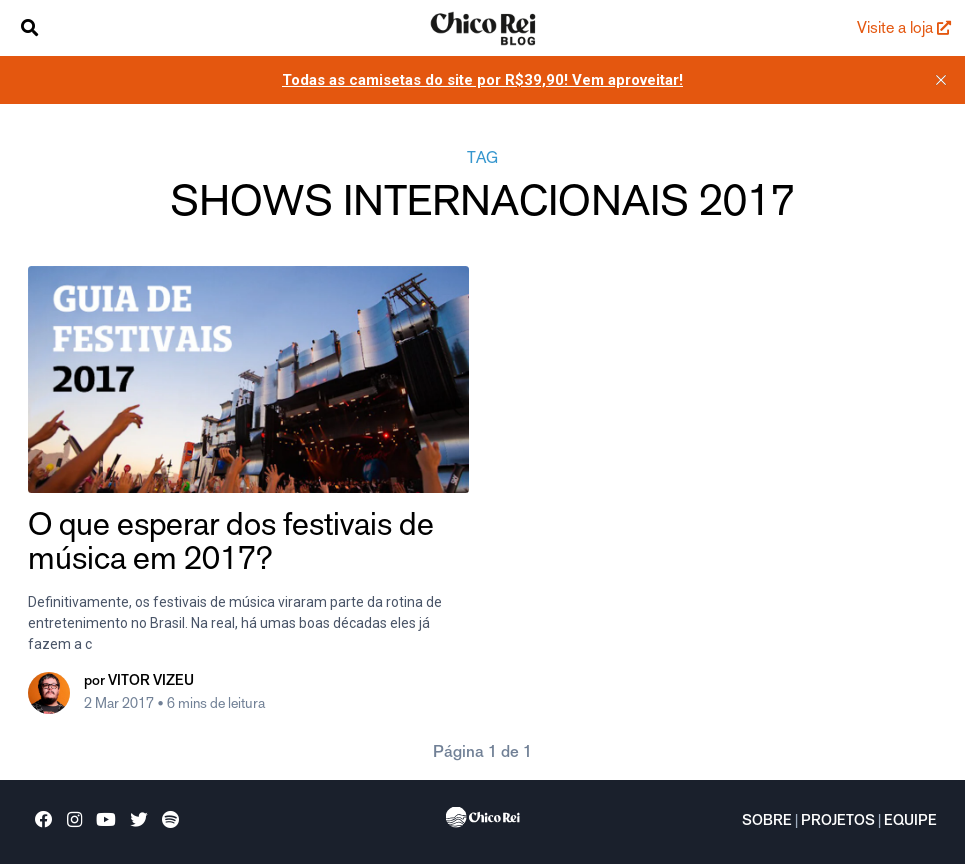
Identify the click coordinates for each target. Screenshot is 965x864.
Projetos (838, 822)
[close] (941, 80)
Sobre (767, 822)
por (139, 682)
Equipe (910, 822)
